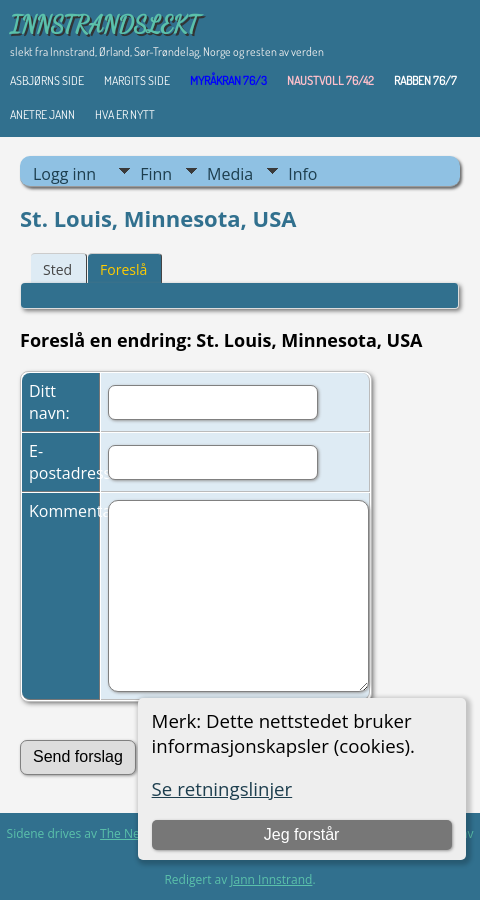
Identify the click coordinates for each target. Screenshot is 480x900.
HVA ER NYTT (125, 114)
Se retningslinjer (222, 788)
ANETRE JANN (42, 114)
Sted (57, 269)
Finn (156, 174)
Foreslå (123, 269)
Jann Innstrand (271, 879)
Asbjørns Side (47, 80)
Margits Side (137, 80)
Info (302, 174)
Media (230, 174)
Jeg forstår (302, 834)
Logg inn (64, 174)
